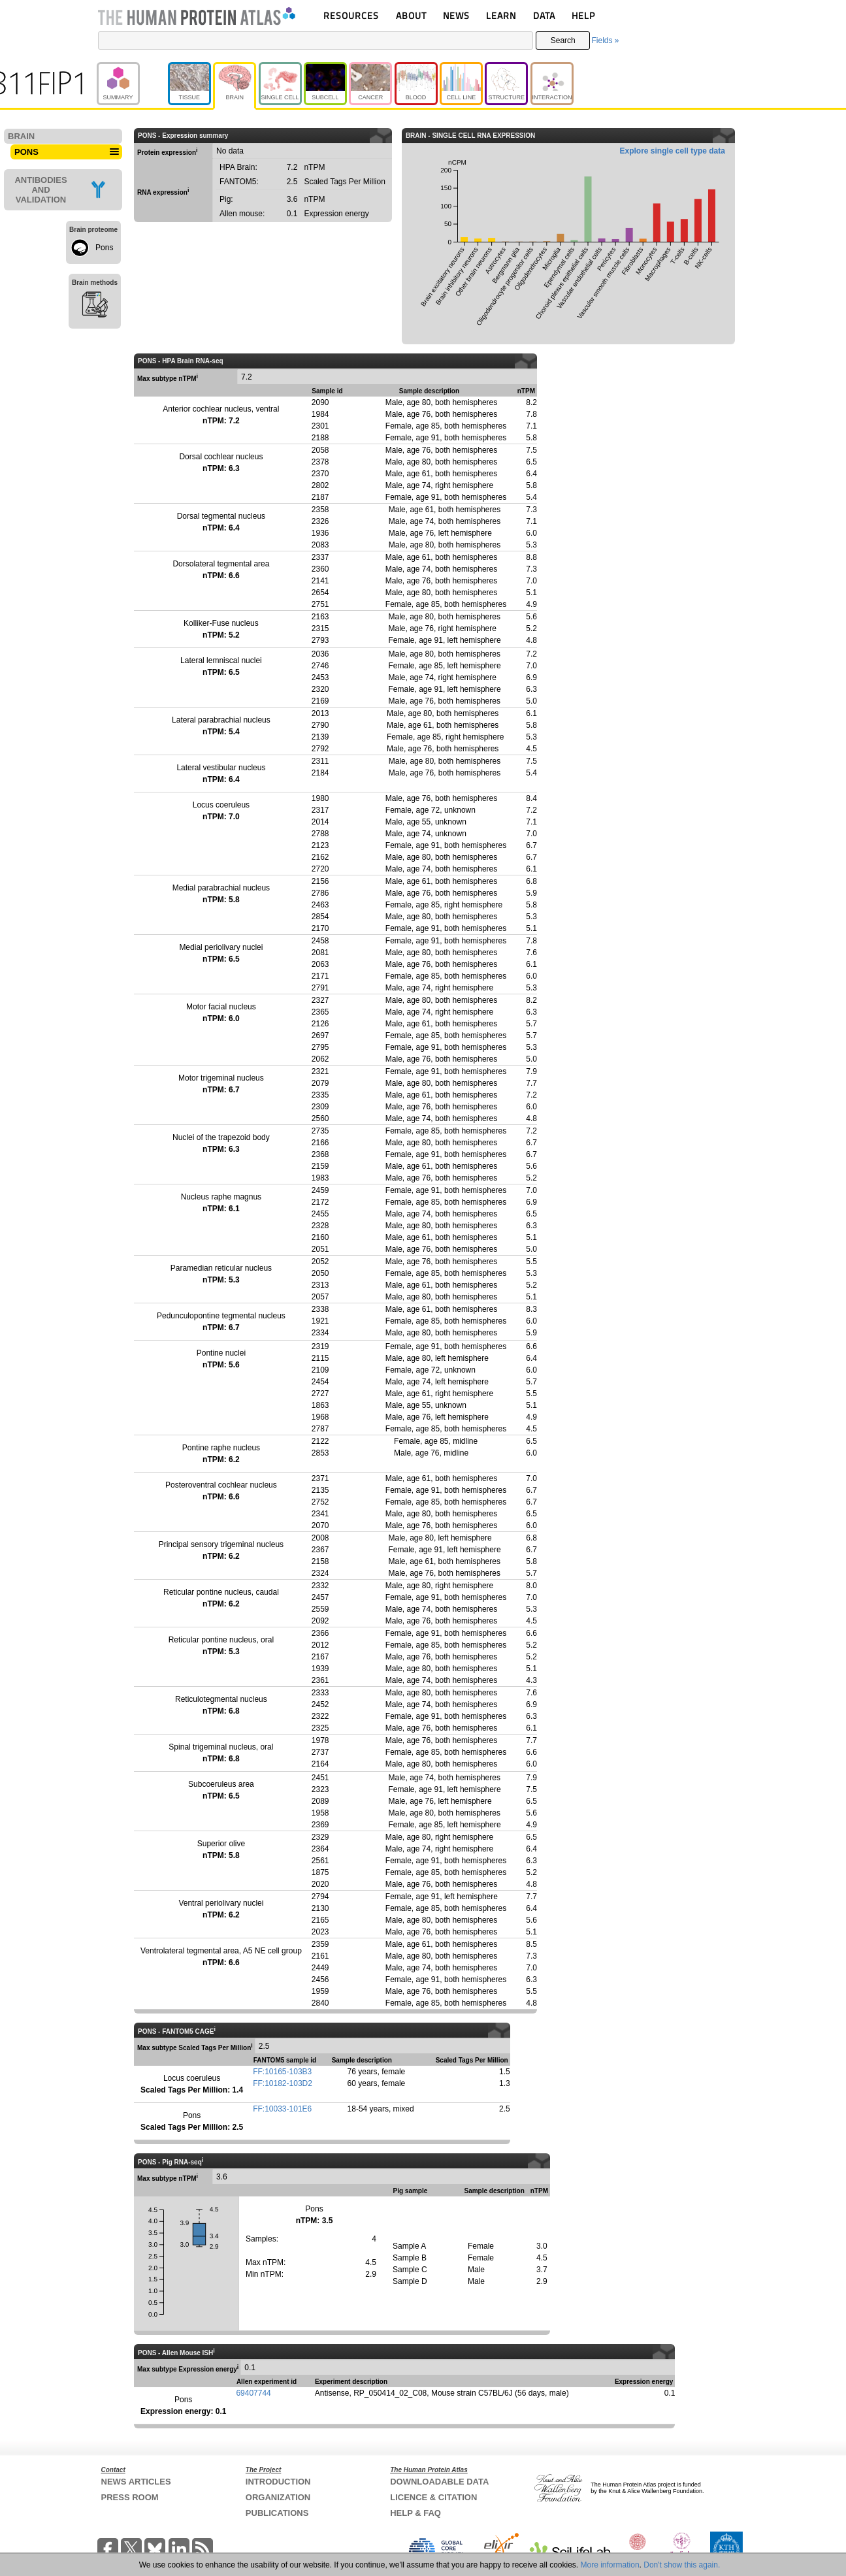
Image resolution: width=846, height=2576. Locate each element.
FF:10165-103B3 (282, 2071)
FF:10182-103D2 (282, 2083)
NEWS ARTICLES (136, 2481)
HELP (583, 15)
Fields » (605, 40)
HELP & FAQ (415, 2513)
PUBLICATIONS (277, 2513)
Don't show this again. (681, 2564)
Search (563, 40)
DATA (544, 15)
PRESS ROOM (130, 2497)
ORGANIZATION (278, 2497)
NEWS (456, 15)
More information (610, 2564)
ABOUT (411, 15)
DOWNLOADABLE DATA (439, 2481)
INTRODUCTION (278, 2481)
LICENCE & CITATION (433, 2497)
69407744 (253, 2393)
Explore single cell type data (672, 150)
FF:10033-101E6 (282, 2108)
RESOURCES (351, 15)
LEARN (501, 15)
